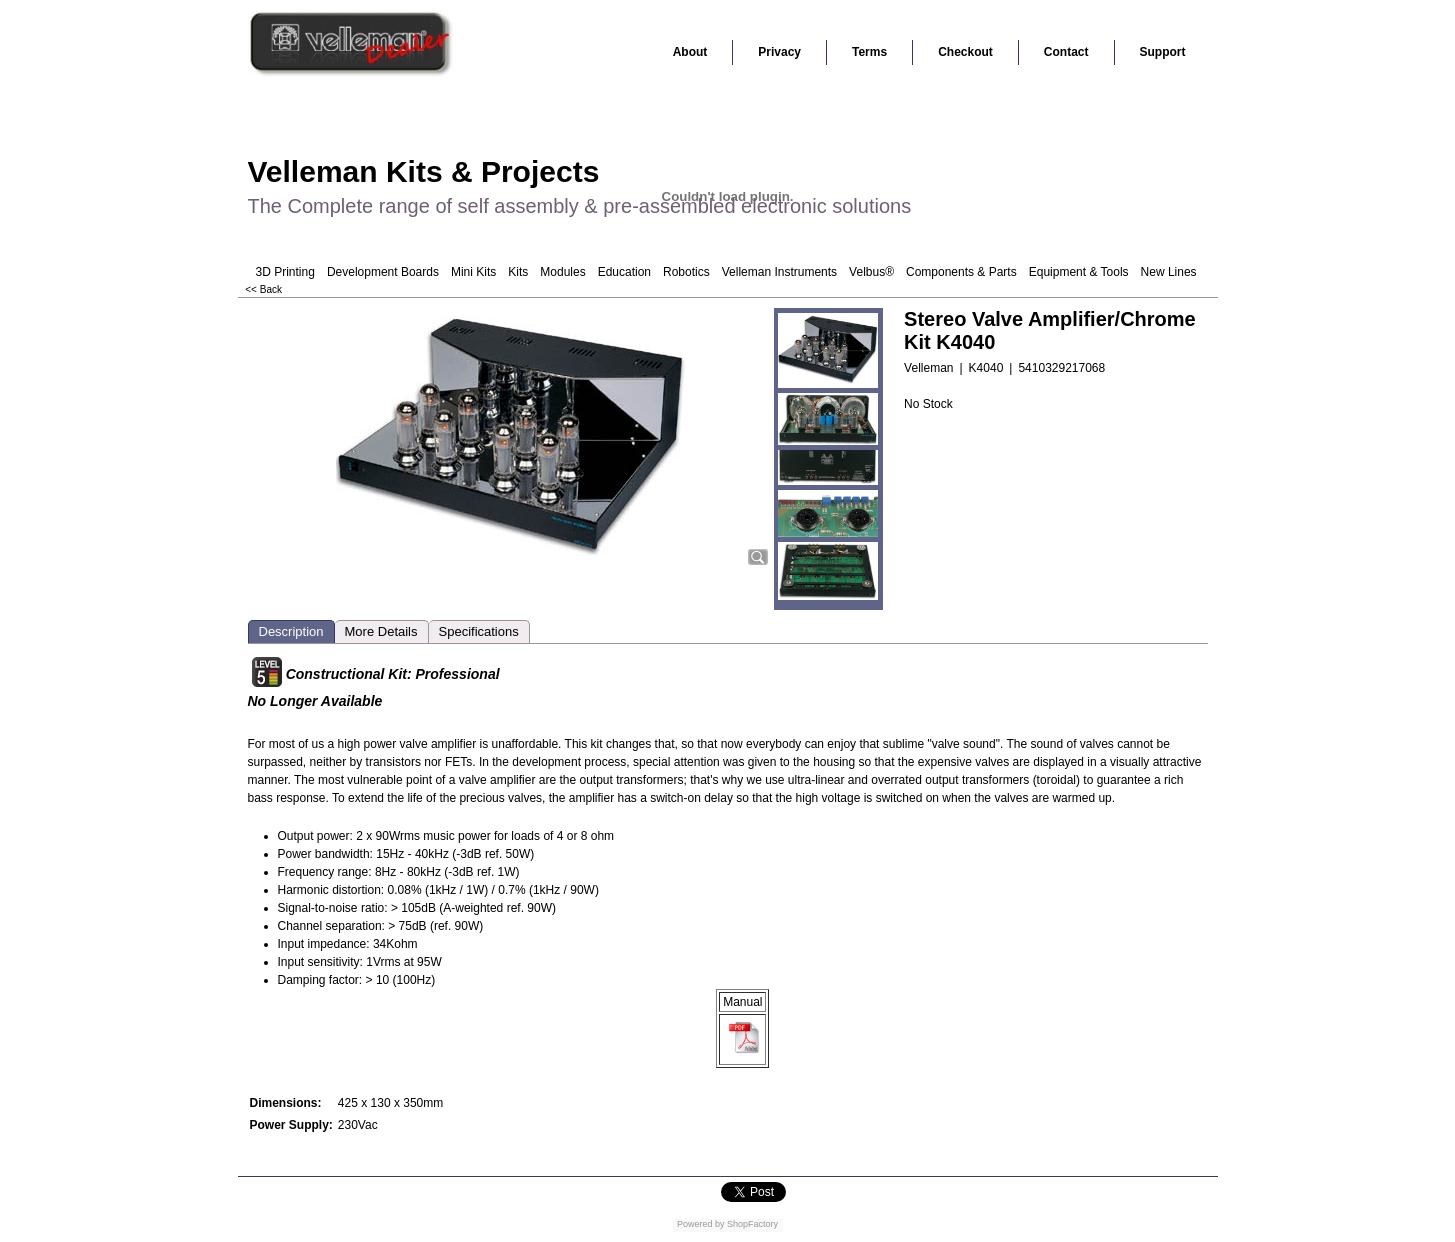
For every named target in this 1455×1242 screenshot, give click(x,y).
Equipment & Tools (1079, 272)
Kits (518, 272)
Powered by (701, 1224)
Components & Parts (961, 272)
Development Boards (383, 272)
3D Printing (285, 272)
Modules (562, 272)
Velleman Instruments (779, 272)
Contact (1066, 52)
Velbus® (871, 272)
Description (291, 631)
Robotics (686, 272)
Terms (869, 52)
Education (624, 272)
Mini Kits (473, 272)
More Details (381, 631)
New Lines (1169, 272)
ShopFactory (752, 1224)
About (690, 52)
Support (1163, 52)
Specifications (479, 631)
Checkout (965, 52)
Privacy (779, 52)
